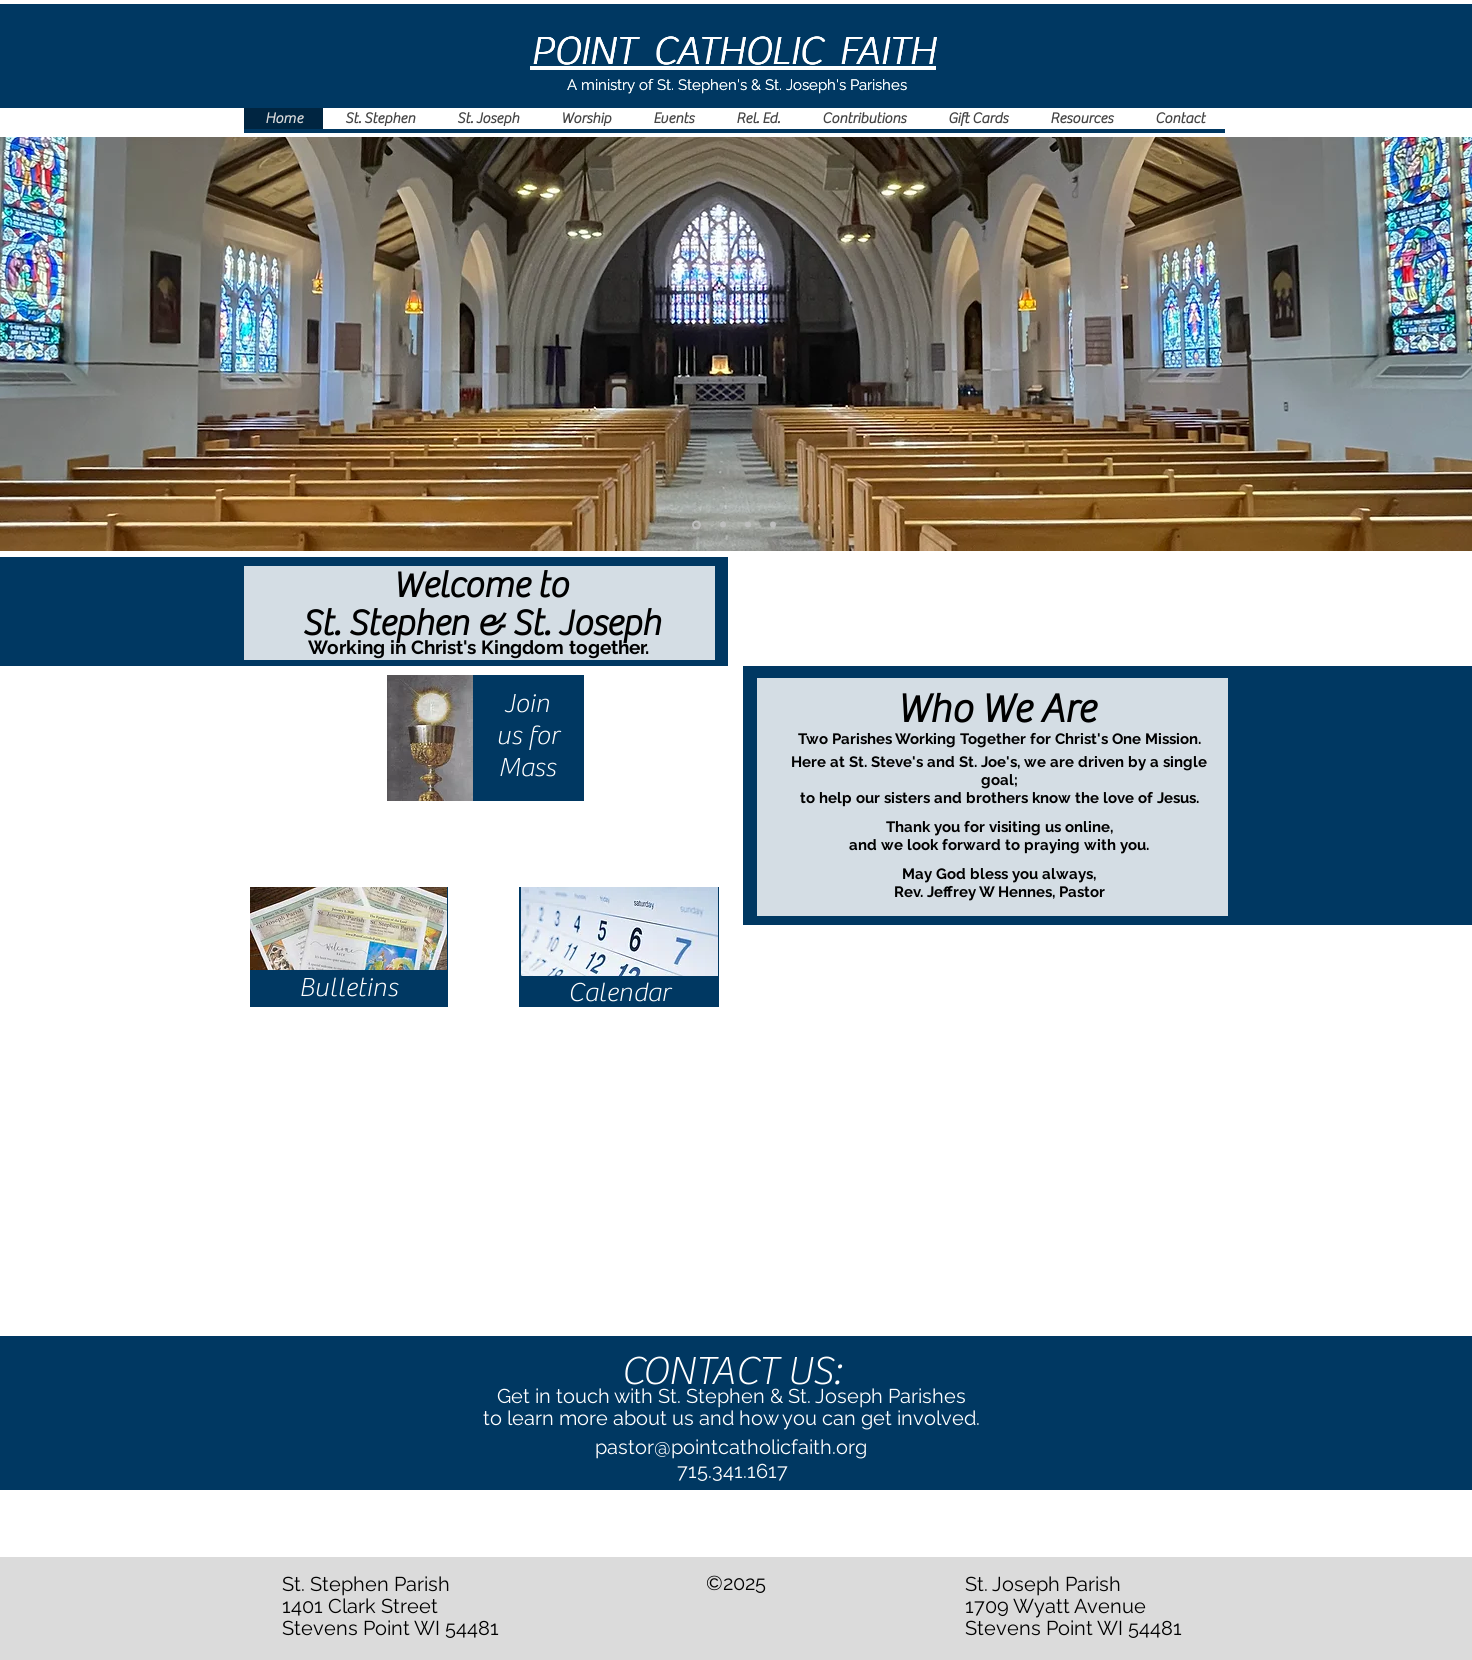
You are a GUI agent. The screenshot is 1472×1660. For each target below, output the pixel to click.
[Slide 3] (773, 525)
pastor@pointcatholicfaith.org (731, 1447)
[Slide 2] (723, 525)
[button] (585, 118)
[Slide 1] (696, 524)
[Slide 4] (748, 525)
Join (527, 703)
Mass (527, 767)
